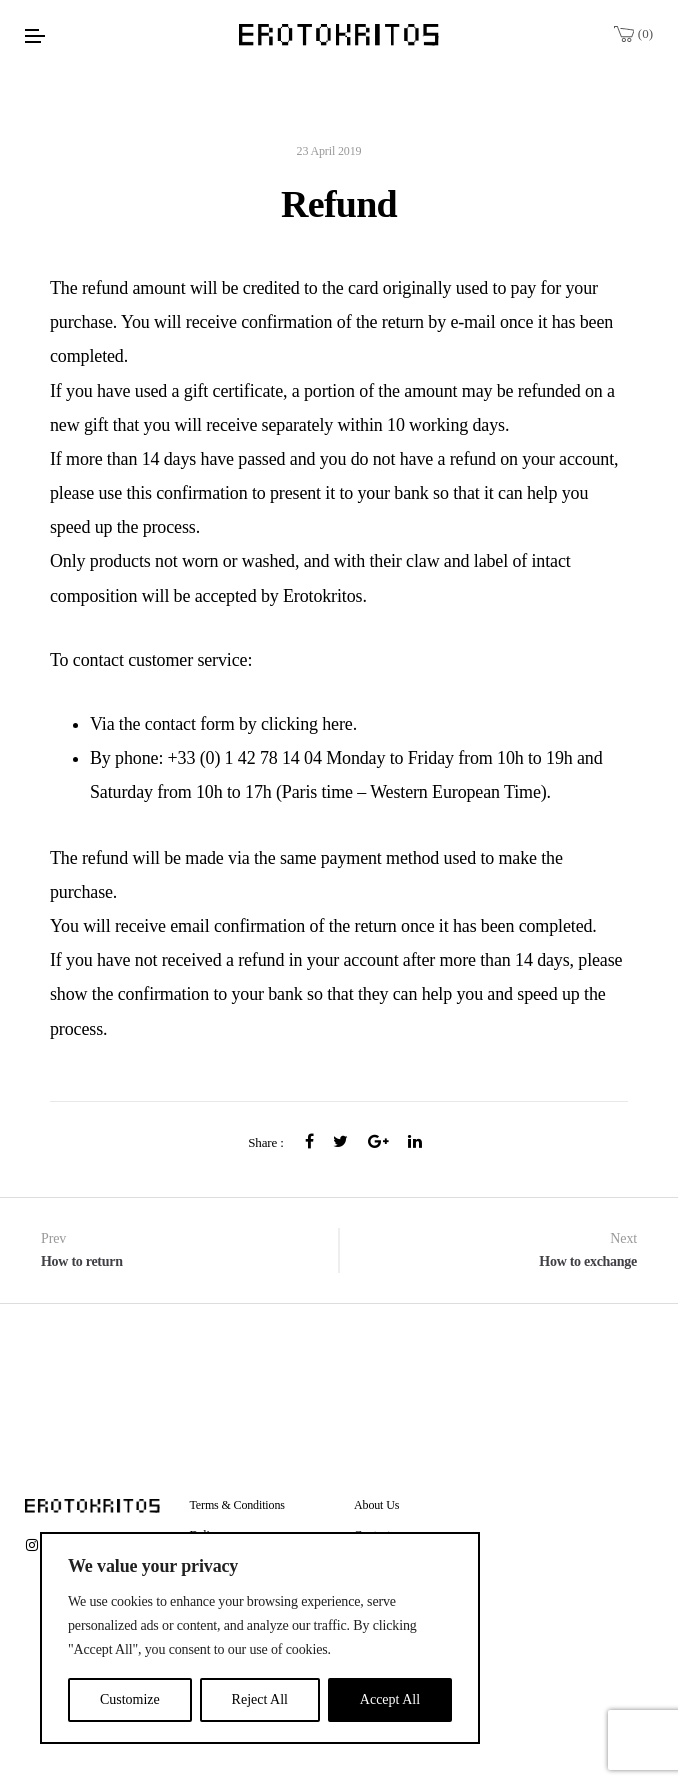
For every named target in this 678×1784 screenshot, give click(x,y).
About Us (376, 1505)
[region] (260, 1638)
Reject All (260, 1699)
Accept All (390, 1699)
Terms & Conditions (237, 1505)
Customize (130, 1699)
